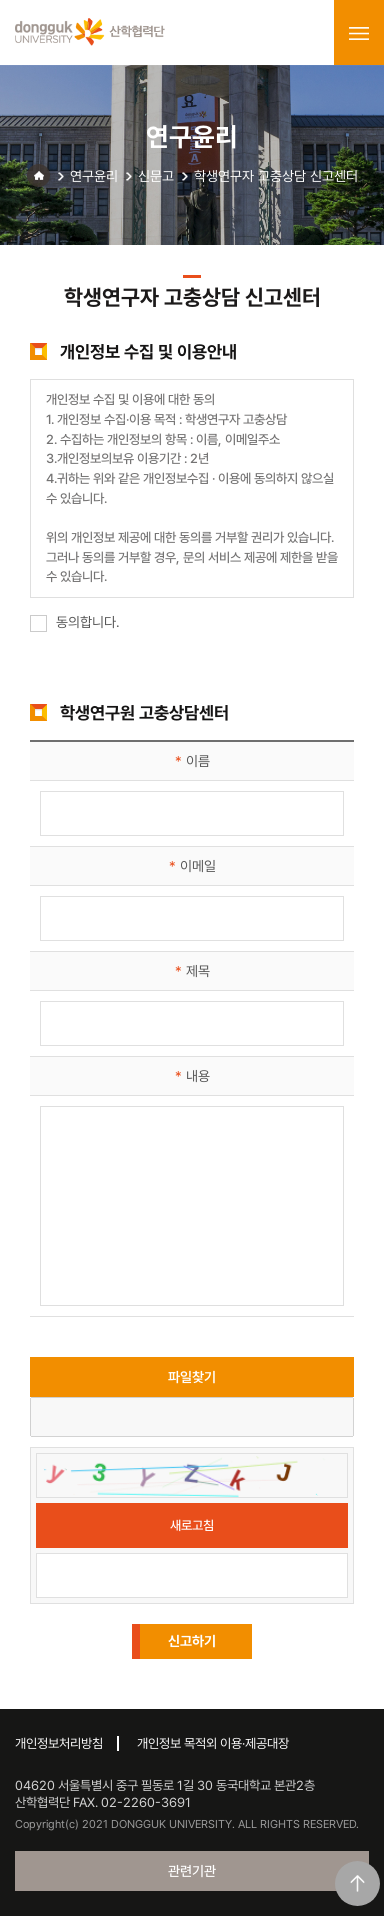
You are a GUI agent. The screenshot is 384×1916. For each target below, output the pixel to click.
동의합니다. (75, 622)
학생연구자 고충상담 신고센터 (276, 176)
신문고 (156, 176)
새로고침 (192, 1525)
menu (359, 33)
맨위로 (357, 1883)
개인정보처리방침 (59, 1743)
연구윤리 (94, 176)
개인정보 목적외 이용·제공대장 (213, 1743)
